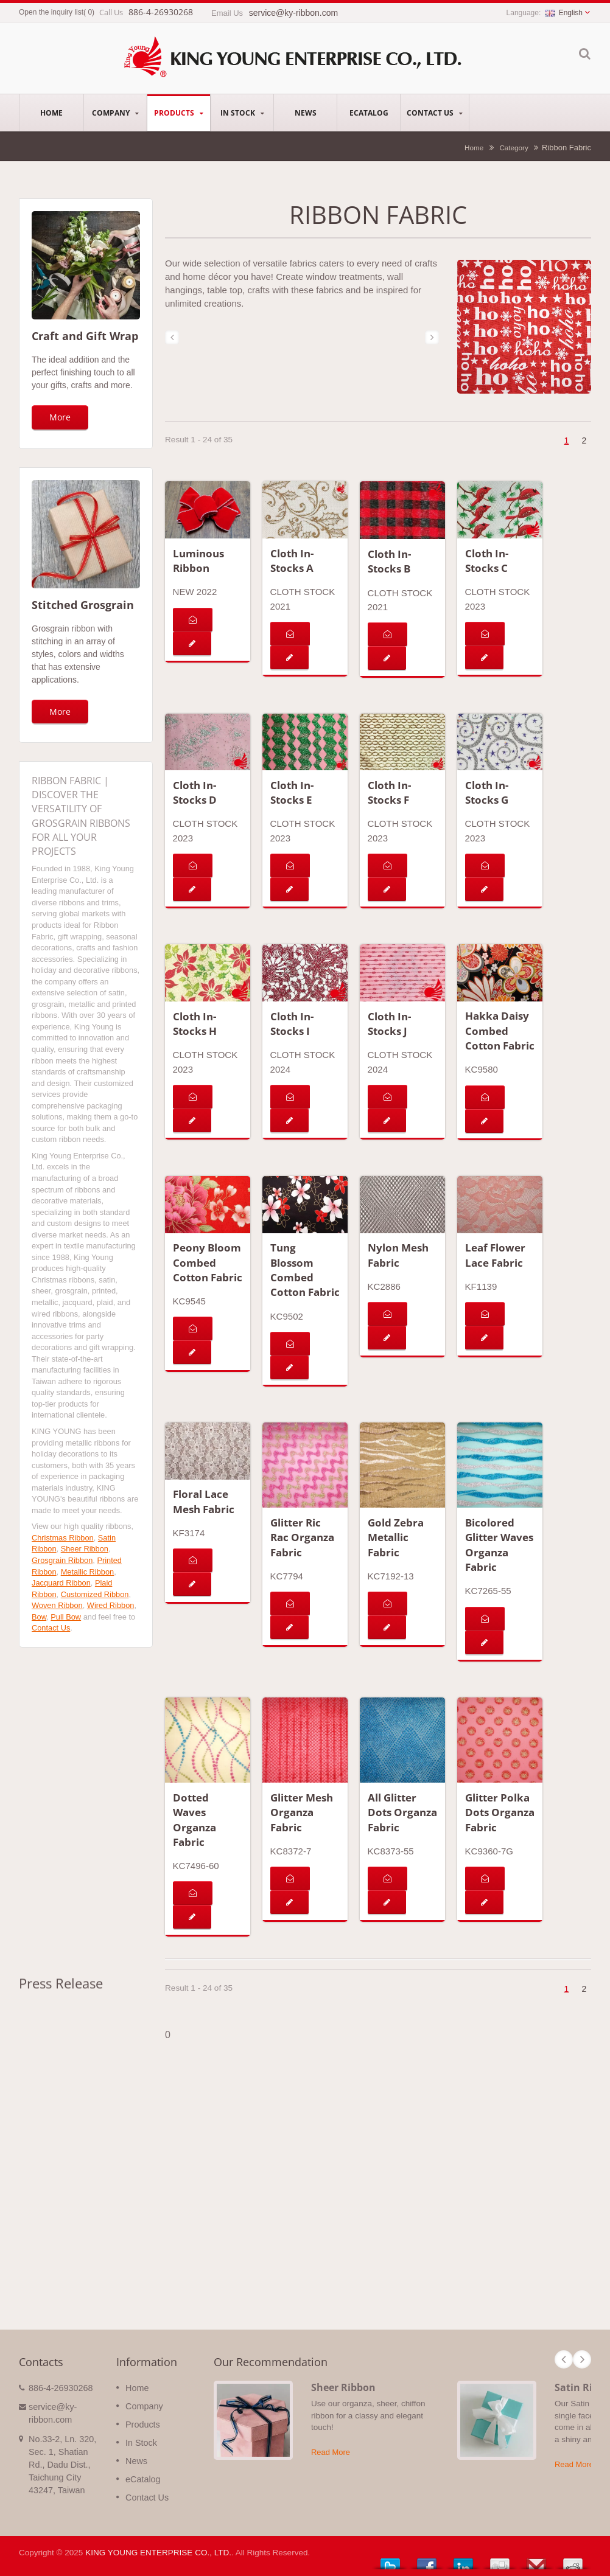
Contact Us (435, 112)
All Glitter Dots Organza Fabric (402, 1812)
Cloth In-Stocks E (292, 792)
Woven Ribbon (57, 1605)
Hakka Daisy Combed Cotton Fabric (500, 1031)
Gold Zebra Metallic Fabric (396, 1537)
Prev (564, 2359)
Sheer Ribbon (84, 1548)
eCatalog (368, 112)
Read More (330, 2452)
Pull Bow (66, 1616)
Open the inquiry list (51, 12)
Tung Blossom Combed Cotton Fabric (305, 1270)
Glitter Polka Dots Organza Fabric (500, 1812)
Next (582, 2359)
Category (513, 147)
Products (178, 112)
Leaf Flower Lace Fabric (495, 1255)
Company (115, 112)
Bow (39, 1616)
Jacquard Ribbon (61, 1582)
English (564, 13)
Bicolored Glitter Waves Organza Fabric (499, 1545)
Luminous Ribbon (198, 560)
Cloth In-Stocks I (292, 1023)
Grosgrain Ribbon (62, 1560)
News (305, 112)
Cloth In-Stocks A (292, 560)
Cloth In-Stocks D (195, 792)
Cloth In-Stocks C (486, 560)
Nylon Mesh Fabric (398, 1255)
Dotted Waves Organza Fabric (194, 1820)
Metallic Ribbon (87, 1571)
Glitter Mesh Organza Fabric (301, 1812)
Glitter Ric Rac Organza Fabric (302, 1537)
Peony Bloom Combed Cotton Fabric (207, 1262)
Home (51, 112)
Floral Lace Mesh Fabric (203, 1501)
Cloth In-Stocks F (389, 792)
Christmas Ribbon (63, 1537)
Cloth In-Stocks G (486, 792)
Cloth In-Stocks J (389, 1023)
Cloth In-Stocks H (195, 1023)
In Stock (242, 112)
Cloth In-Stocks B (389, 561)
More (60, 417)
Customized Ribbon (95, 1594)
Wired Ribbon (111, 1605)
